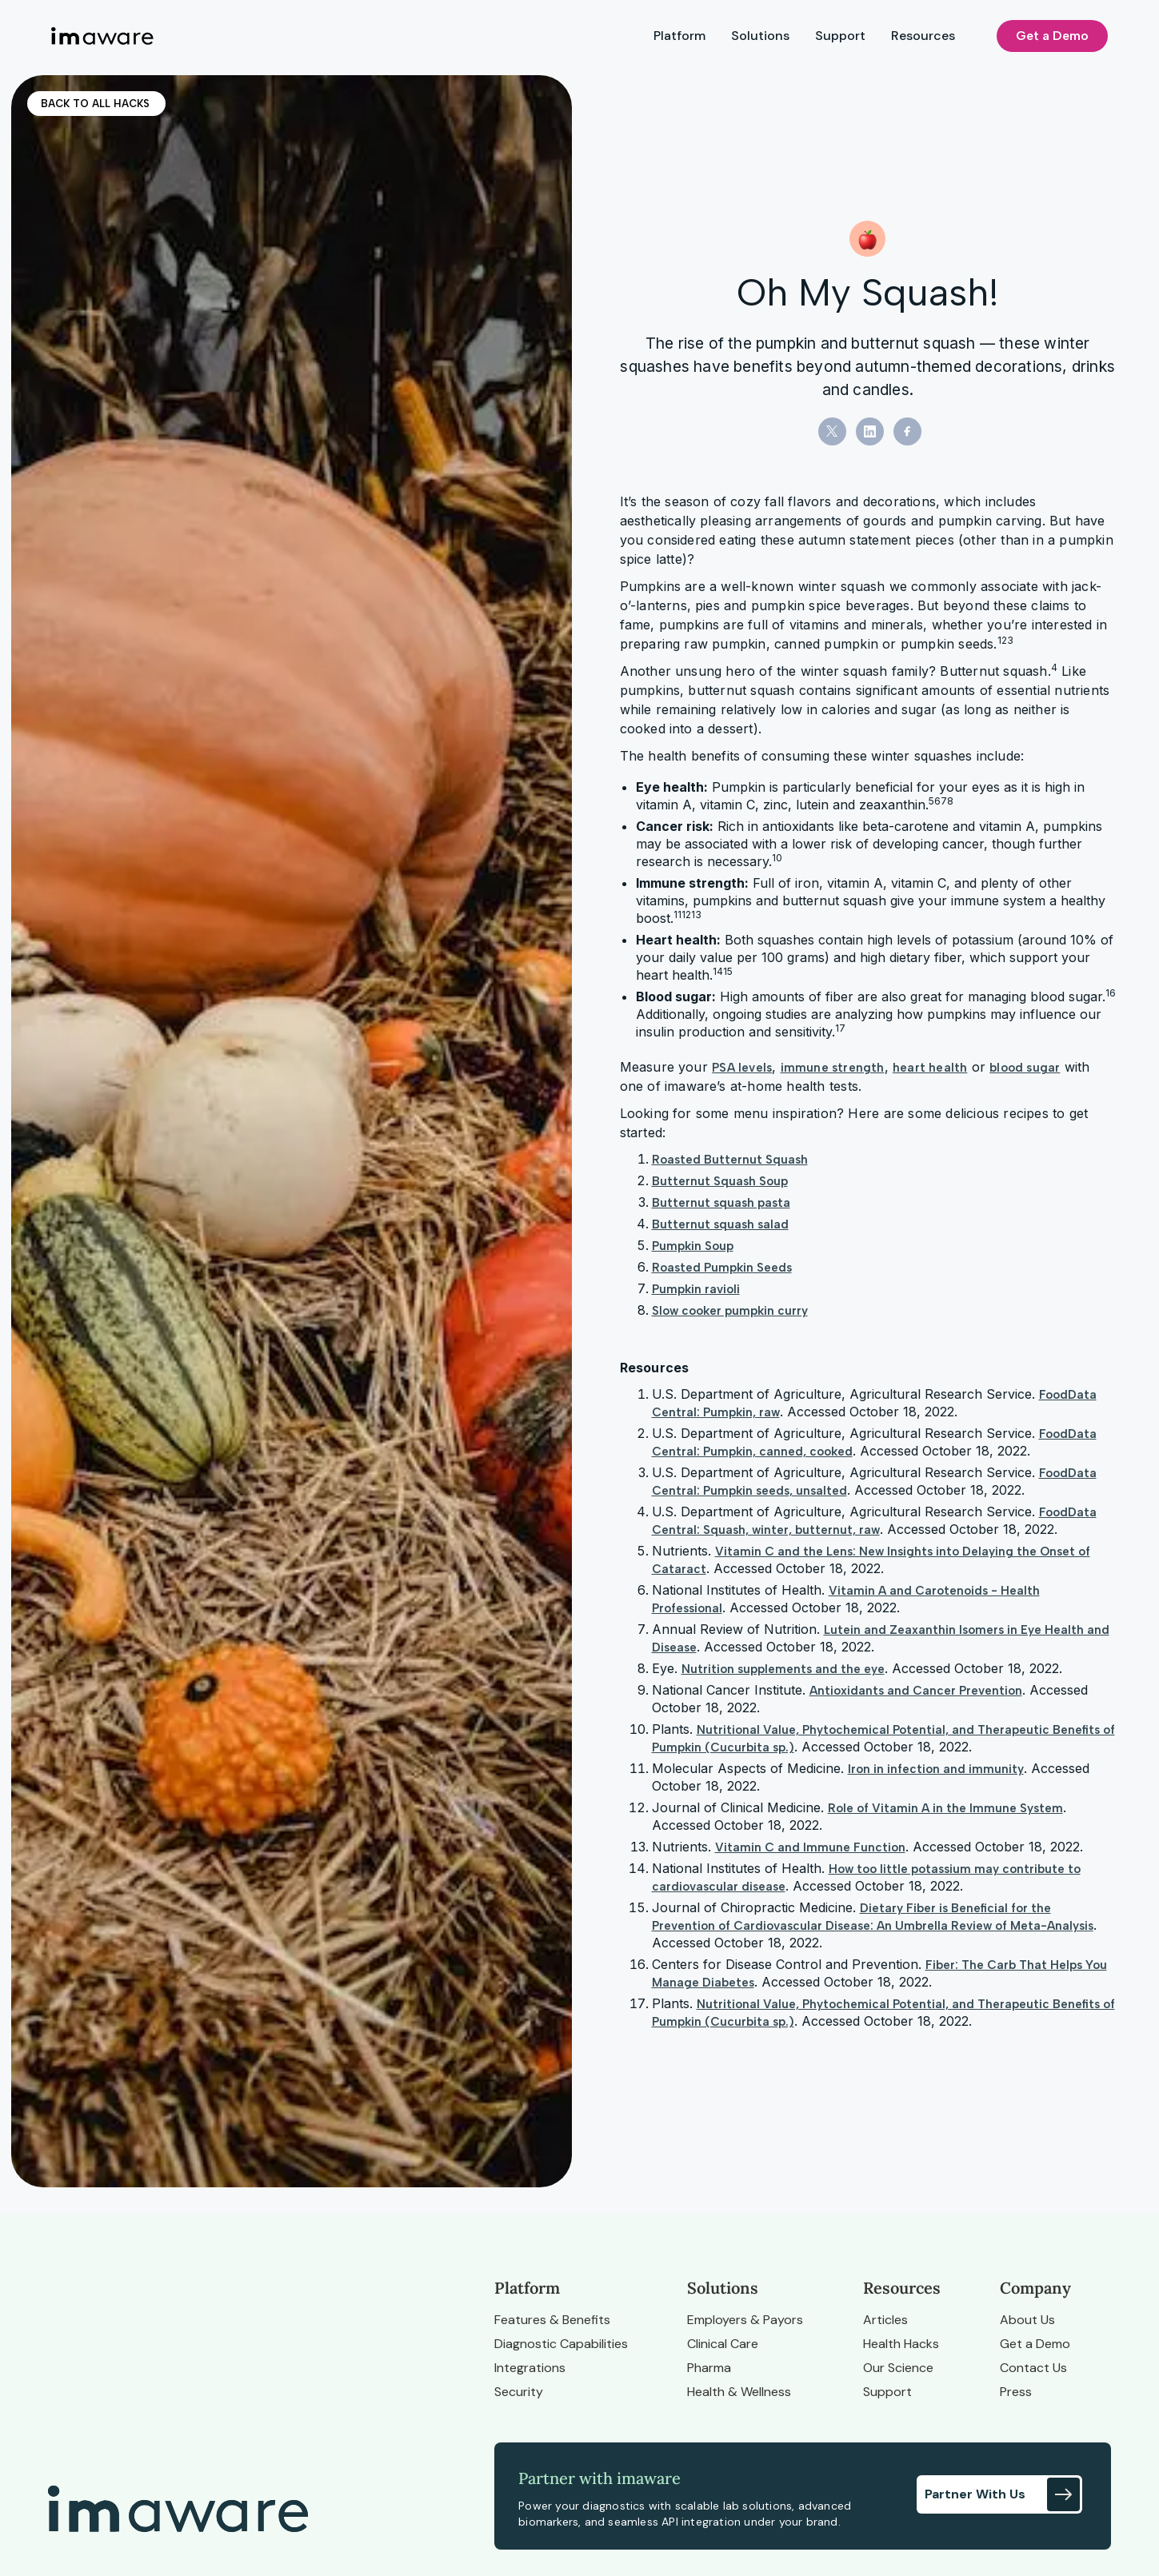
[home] (102, 35)
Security (518, 2391)
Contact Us (1033, 2367)
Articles (885, 2319)
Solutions (760, 35)
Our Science (898, 2367)
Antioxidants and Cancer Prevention (915, 1690)
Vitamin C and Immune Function (810, 1847)
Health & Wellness (739, 2391)
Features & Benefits (552, 2319)
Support (840, 35)
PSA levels (742, 1067)
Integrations (530, 2367)
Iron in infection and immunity (936, 1769)
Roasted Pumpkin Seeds (722, 1267)
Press (1016, 2391)
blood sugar (1024, 1067)
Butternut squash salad (720, 1224)
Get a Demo (1052, 35)
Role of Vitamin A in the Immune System (945, 1808)
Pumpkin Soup (692, 1246)
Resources (923, 35)
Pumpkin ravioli (696, 1289)
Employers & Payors (745, 2319)
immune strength (833, 1067)
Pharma (709, 2367)
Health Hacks (901, 2343)
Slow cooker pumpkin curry (730, 1311)
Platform (679, 35)
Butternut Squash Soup (720, 1181)
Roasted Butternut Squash (730, 1159)
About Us (1027, 2319)
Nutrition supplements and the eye (783, 1669)
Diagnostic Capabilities (561, 2343)
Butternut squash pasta (721, 1203)
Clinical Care (722, 2343)
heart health (930, 1067)
